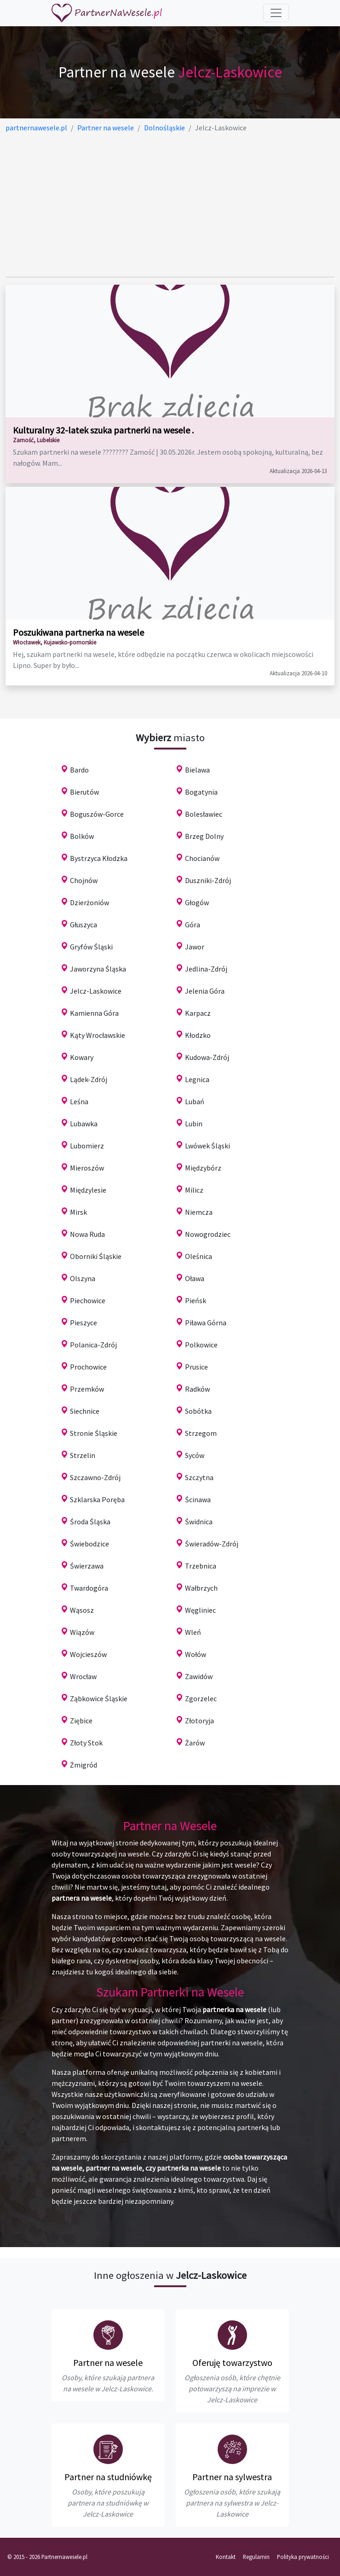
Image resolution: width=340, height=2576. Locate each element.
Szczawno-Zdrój (95, 1477)
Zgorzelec (201, 1698)
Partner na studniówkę (108, 2476)
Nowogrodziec (208, 1234)
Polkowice (201, 1344)
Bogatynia (201, 791)
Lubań (194, 1101)
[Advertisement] (170, 205)
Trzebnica (200, 1565)
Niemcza (199, 1212)
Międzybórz (203, 1167)
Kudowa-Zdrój (207, 1057)
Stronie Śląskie (93, 1433)
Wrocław (83, 1676)
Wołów (195, 1654)
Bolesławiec (203, 814)
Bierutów (84, 791)
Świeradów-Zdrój (211, 1543)
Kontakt (226, 2556)
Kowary (81, 1057)
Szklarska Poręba (97, 1499)
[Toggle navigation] (276, 13)
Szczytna (199, 1477)
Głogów (197, 902)
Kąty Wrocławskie (97, 1035)
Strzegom (201, 1433)
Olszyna (82, 1278)
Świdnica (199, 1521)
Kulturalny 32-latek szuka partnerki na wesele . (103, 430)
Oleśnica (198, 1256)
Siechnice (84, 1411)
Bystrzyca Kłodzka (98, 858)
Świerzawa (87, 1565)
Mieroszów (87, 1167)
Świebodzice (89, 1543)
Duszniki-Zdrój (208, 880)
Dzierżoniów (89, 902)
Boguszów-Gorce (97, 814)
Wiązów (82, 1632)
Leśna (79, 1101)
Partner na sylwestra (232, 2476)
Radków (197, 1388)
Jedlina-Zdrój (206, 968)
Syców (194, 1455)
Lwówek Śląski (207, 1145)
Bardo (79, 769)
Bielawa (197, 769)
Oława (194, 1278)
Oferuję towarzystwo (232, 2362)
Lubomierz (87, 1145)
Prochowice (88, 1366)
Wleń (193, 1632)
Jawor (194, 946)
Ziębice (81, 1720)
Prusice (196, 1366)
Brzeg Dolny (204, 836)
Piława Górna (205, 1322)
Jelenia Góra (205, 990)
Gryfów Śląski (91, 946)
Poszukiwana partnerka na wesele (78, 632)
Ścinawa (198, 1499)
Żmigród (83, 1764)
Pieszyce (83, 1322)
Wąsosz (82, 1610)
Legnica (197, 1079)
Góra (192, 924)
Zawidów (199, 1676)
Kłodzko (198, 1035)
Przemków (87, 1388)
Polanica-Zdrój (93, 1344)
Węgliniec (200, 1610)
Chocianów (202, 858)
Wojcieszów (88, 1654)
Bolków (82, 836)
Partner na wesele (108, 2362)
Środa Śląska (90, 1521)
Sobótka (198, 1411)
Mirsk (78, 1212)
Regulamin (256, 2556)
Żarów (195, 1742)
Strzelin (82, 1455)
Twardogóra (89, 1587)
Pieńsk (195, 1300)
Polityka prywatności (303, 2556)
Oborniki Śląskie (95, 1256)
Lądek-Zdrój (88, 1079)
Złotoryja (199, 1720)
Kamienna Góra (94, 1013)
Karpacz (198, 1013)
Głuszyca (83, 924)
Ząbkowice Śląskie (98, 1698)
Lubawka (84, 1123)
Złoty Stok (86, 1742)
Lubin (193, 1123)
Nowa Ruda (87, 1234)
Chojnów (84, 880)
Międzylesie (88, 1189)
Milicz (194, 1189)
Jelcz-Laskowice (95, 990)
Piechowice (87, 1300)
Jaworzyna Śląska (98, 968)
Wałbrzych (201, 1587)
